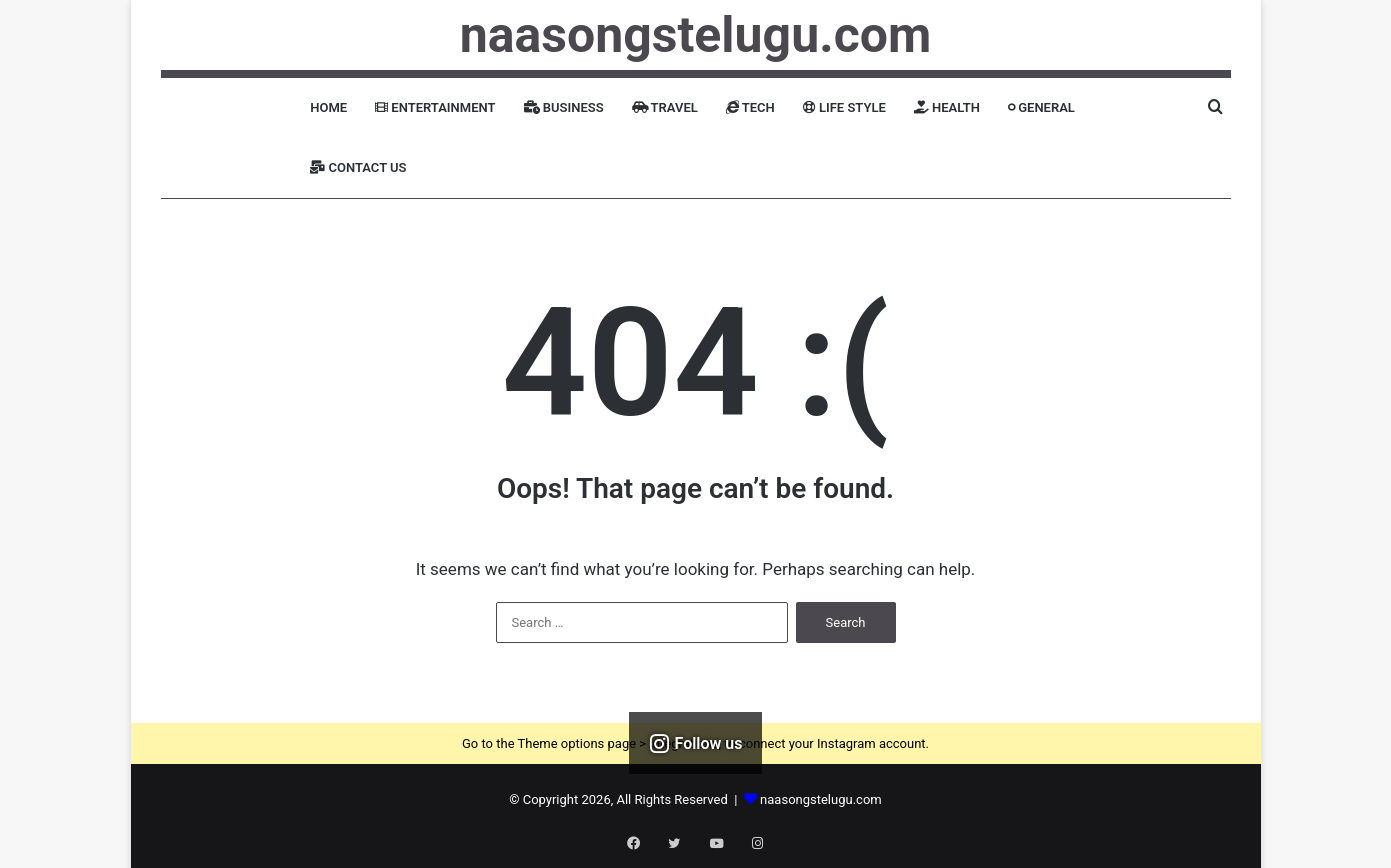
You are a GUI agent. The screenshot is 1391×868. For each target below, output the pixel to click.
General (1041, 107)
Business (564, 107)
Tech (750, 107)
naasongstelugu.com (821, 799)
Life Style (844, 107)
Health (947, 107)
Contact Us (358, 167)
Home (328, 107)
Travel (665, 107)
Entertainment (435, 107)
